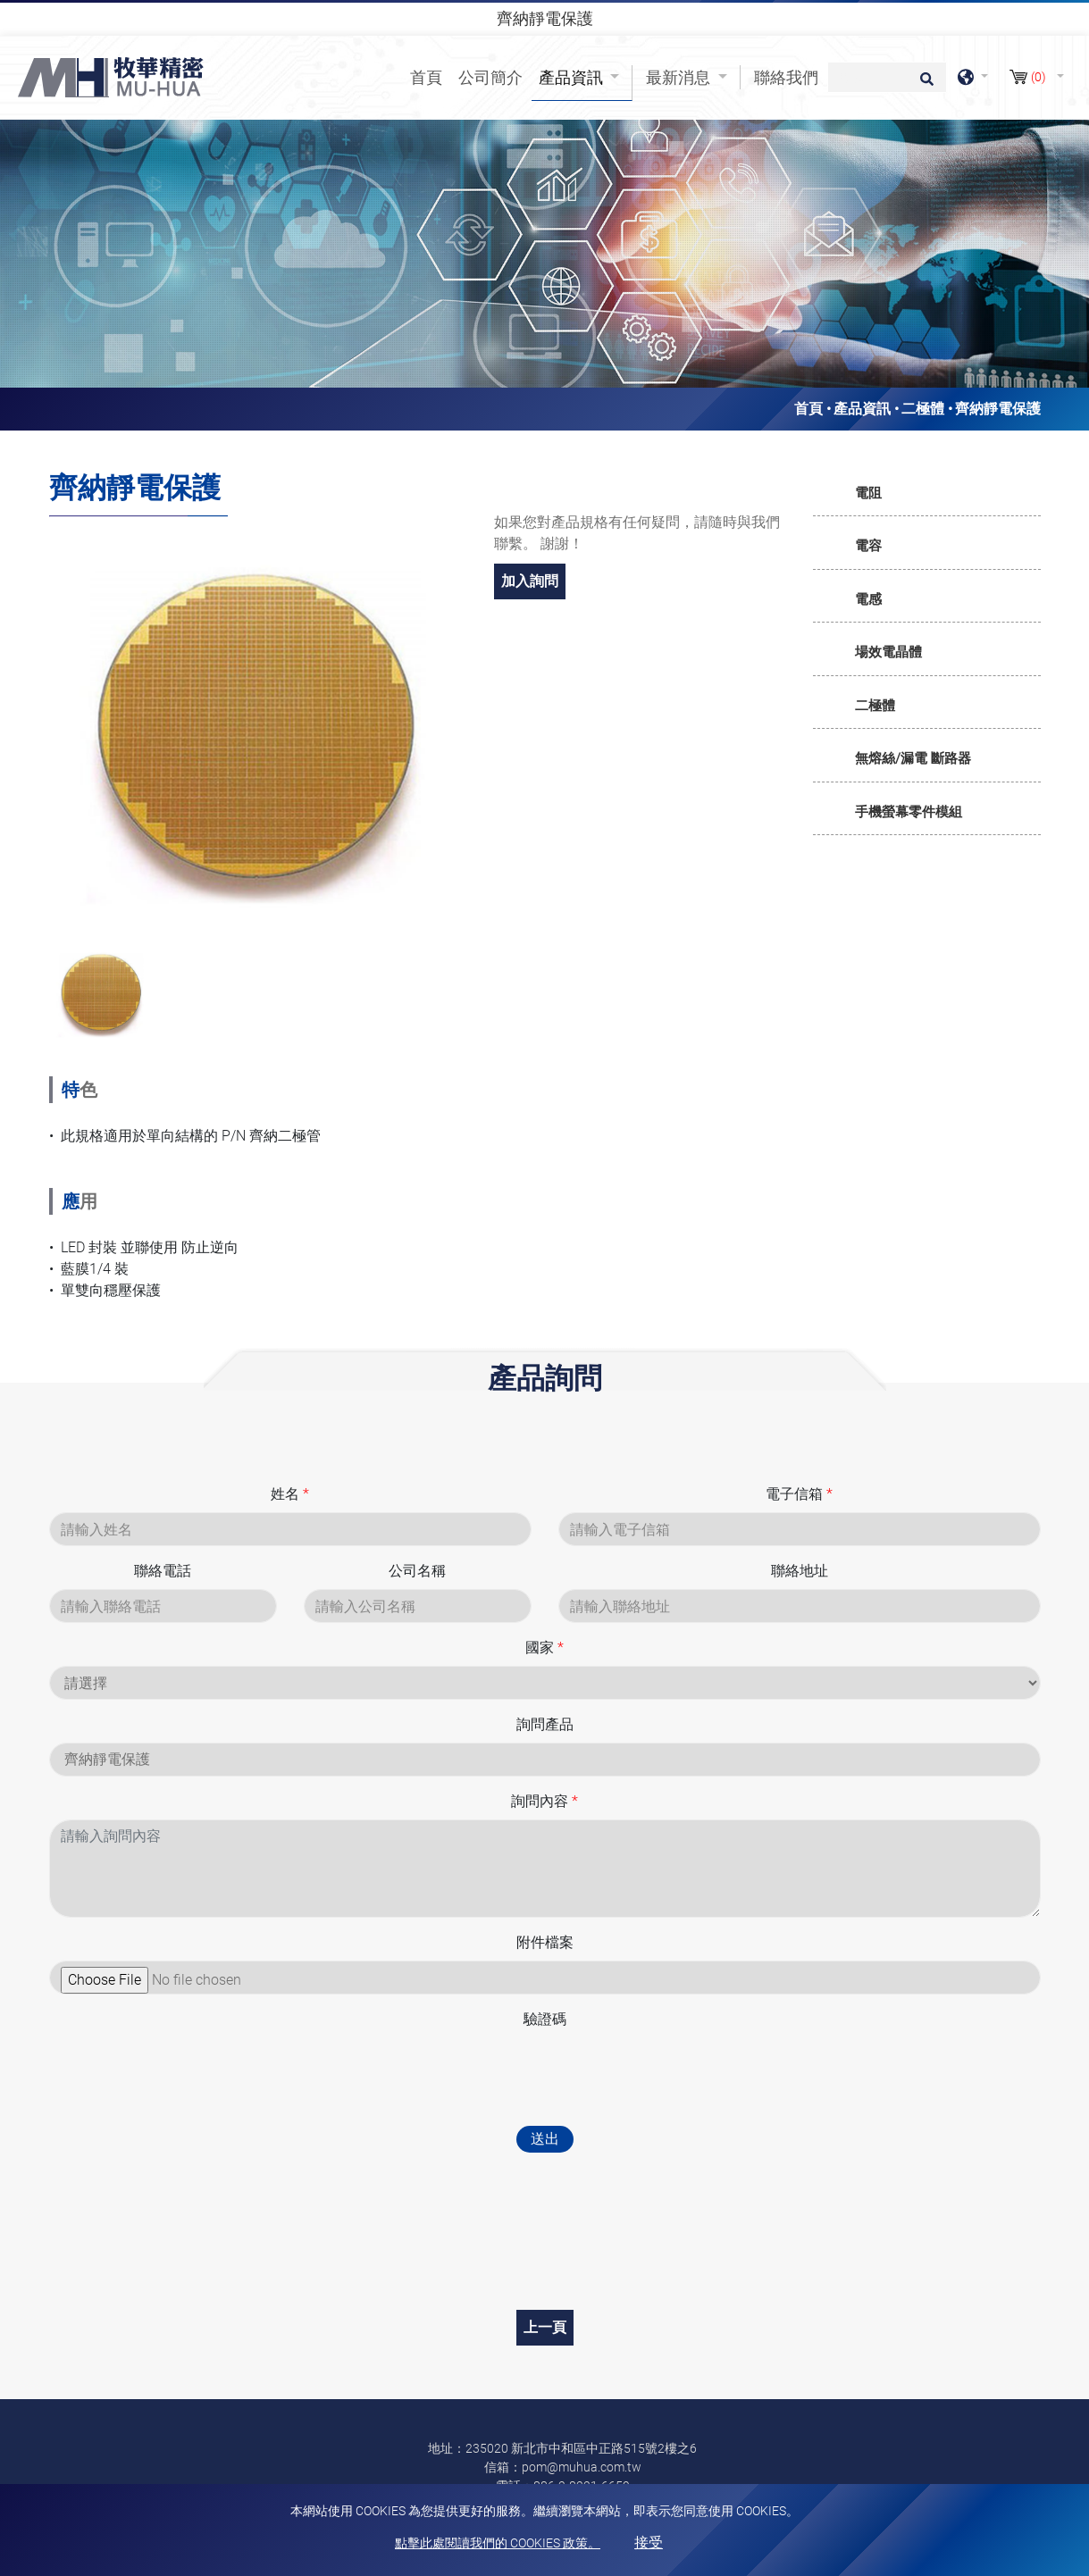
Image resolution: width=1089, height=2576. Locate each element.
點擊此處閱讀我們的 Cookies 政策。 (497, 2543)
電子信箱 (799, 1493)
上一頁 (545, 2327)
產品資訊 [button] (573, 77)
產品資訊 (862, 408)
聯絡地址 (799, 1570)
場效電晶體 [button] (888, 652)
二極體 (922, 408)
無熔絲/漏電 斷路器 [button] (913, 758)
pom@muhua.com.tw (581, 2467)
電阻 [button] (868, 493)
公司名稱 (417, 1570)
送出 (545, 2138)
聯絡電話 (162, 1570)
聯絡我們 (786, 77)
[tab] (927, 494)
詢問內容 (544, 1801)
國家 (544, 1647)
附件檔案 (545, 1942)
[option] (258, 725)
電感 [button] (868, 599)
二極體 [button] (875, 706)
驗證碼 (545, 2019)
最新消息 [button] (680, 77)
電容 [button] (868, 546)
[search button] (924, 84)
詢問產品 (545, 1724)
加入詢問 (529, 581)
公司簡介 (490, 77)
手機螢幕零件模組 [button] (908, 812)
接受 (648, 2542)
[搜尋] (887, 77)
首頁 (429, 76)
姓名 (290, 1493)
